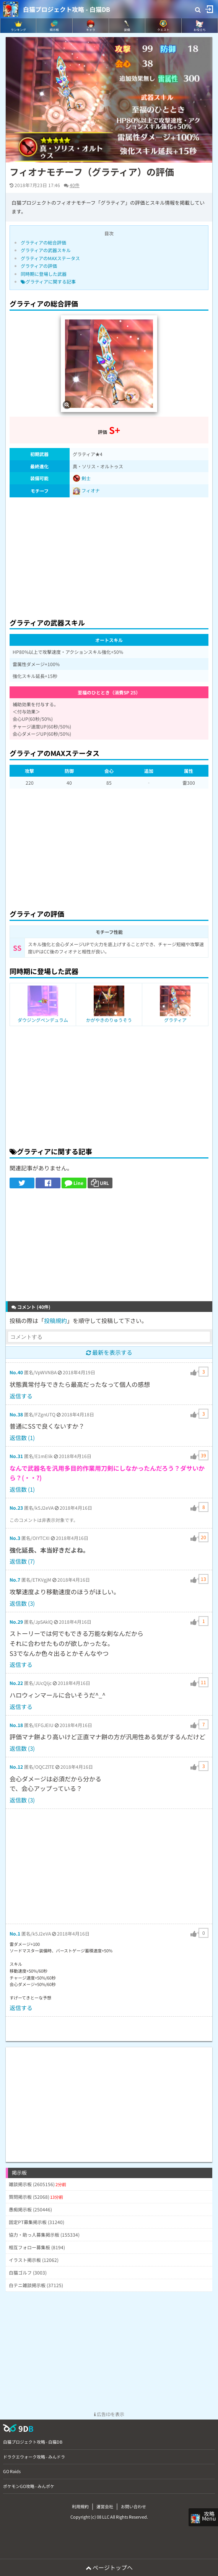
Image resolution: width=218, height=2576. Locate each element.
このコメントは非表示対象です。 (44, 1520)
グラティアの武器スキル (46, 250)
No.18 (16, 1725)
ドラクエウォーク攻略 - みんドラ (34, 2457)
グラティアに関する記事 (48, 281)
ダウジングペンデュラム (43, 1020)
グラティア (175, 1020)
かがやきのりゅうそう (109, 1020)
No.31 (16, 1456)
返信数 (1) (22, 1438)
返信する (21, 1396)
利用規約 (80, 2506)
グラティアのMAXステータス (50, 258)
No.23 (16, 1507)
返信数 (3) (22, 1603)
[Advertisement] (109, 555)
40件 (75, 185)
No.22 (16, 1683)
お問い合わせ (133, 2506)
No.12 (16, 1766)
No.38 (16, 1414)
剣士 (82, 478)
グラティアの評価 (39, 265)
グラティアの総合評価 (43, 242)
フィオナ (90, 490)
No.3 (15, 1538)
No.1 (15, 1933)
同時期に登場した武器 (44, 273)
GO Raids (12, 2471)
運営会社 (104, 2506)
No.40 (16, 1372)
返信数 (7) (22, 1561)
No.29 (16, 1621)
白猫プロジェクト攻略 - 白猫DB (66, 9)
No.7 (15, 1579)
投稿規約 (55, 1321)
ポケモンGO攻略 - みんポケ (28, 2486)
